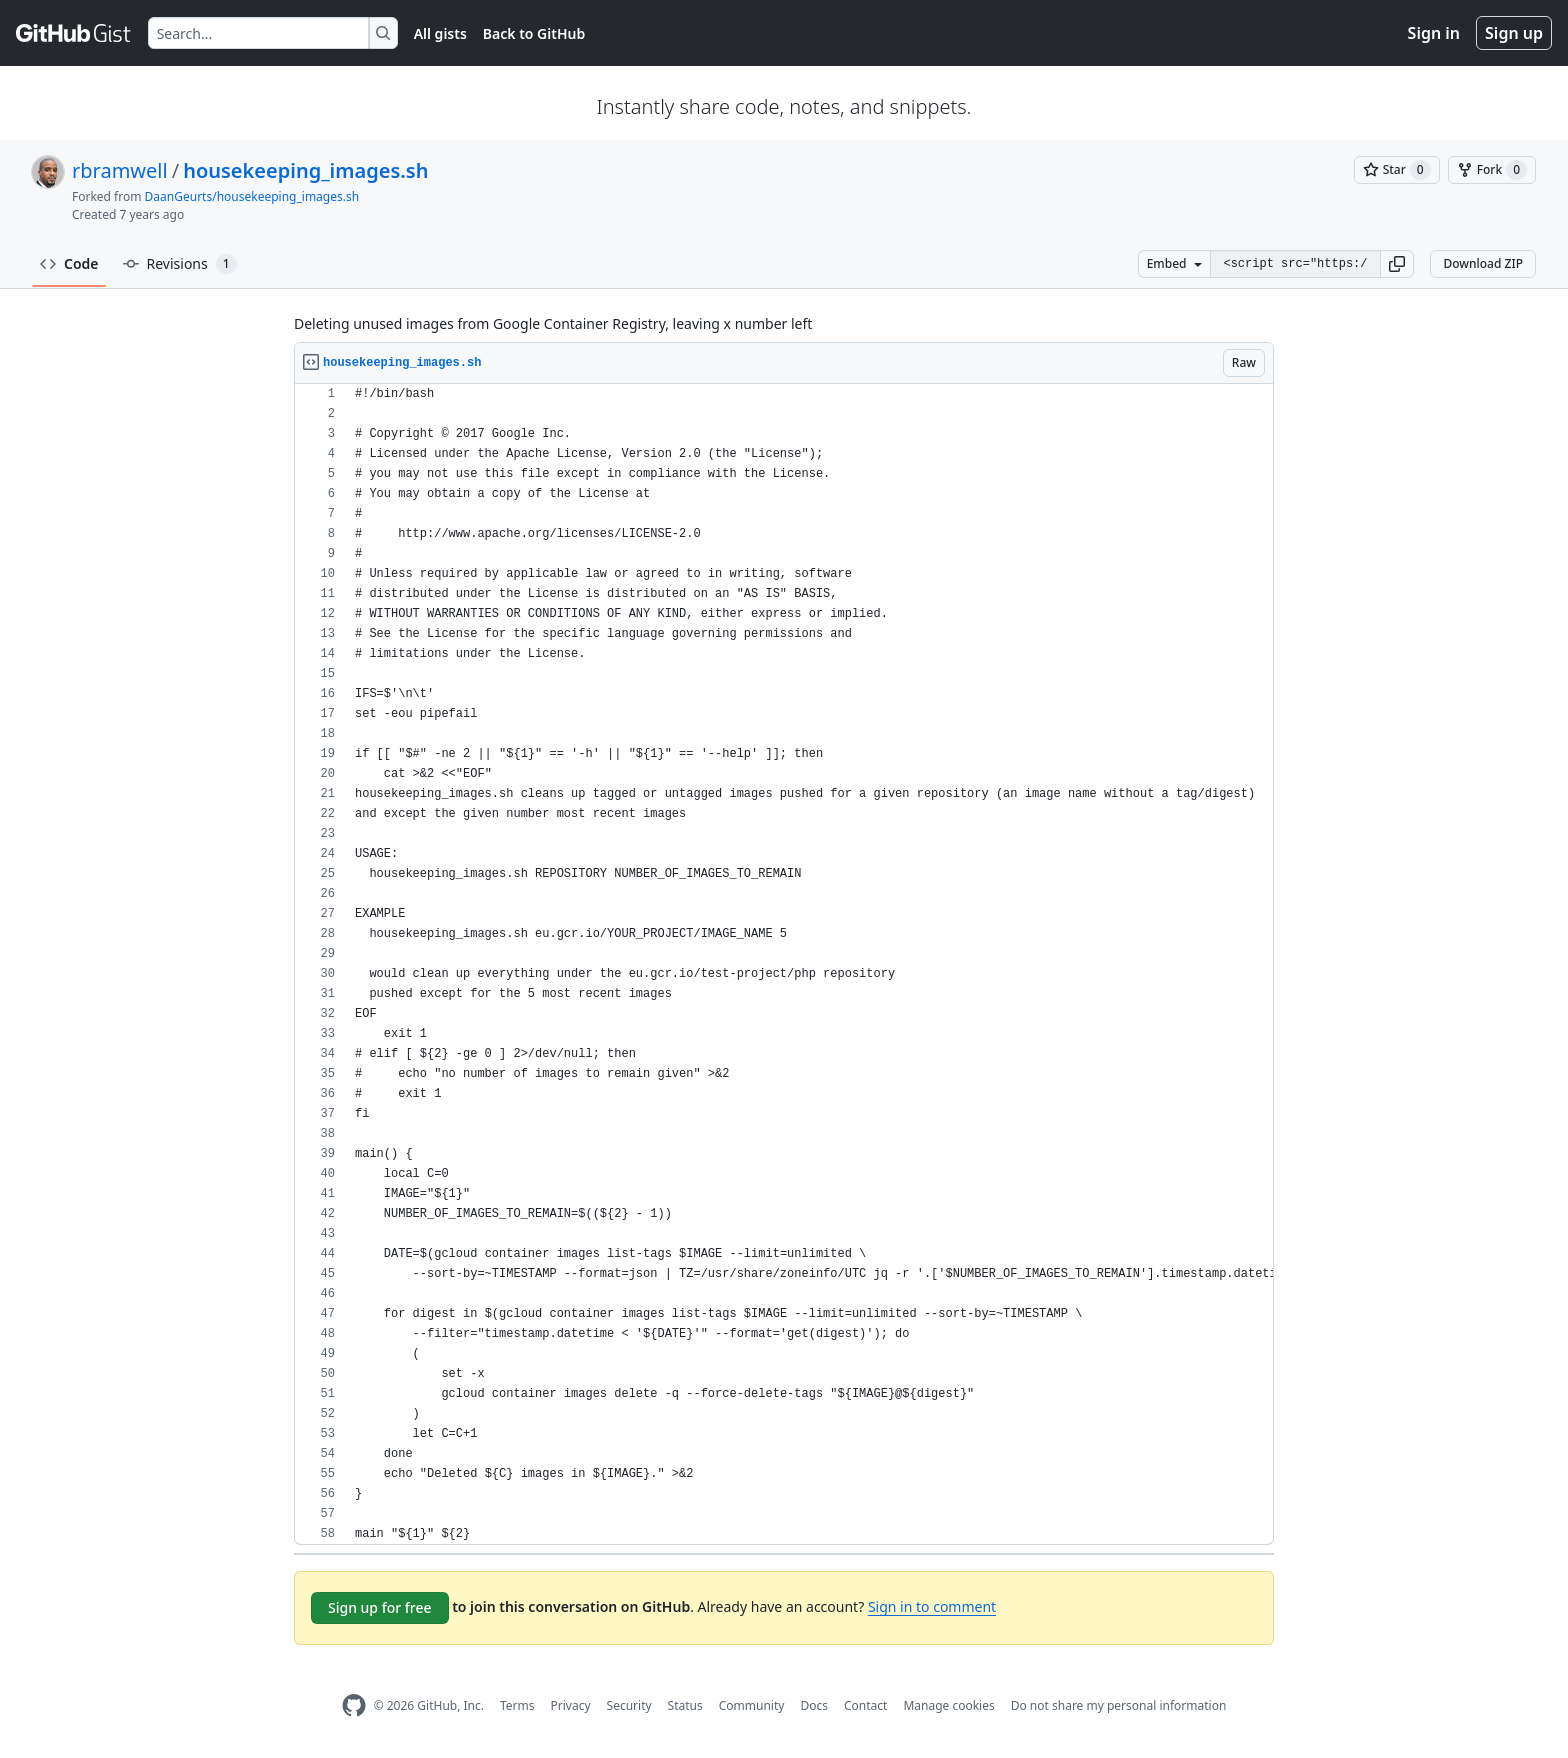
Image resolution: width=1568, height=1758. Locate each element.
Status (685, 1705)
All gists (440, 33)
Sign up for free (380, 1607)
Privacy (571, 1705)
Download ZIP (1483, 263)
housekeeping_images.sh (305, 170)
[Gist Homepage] (74, 33)
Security (629, 1705)
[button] (1397, 264)
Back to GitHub (534, 33)
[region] (784, 964)
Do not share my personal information (1119, 1705)
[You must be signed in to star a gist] (1397, 170)
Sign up (1514, 33)
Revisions (180, 264)
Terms (517, 1705)
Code (69, 263)
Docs (814, 1705)
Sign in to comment (932, 1606)
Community (752, 1705)
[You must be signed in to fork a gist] (1492, 170)
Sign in (1434, 33)
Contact (865, 1705)
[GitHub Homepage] (354, 1705)
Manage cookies (948, 1705)
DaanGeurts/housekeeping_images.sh (252, 196)
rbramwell (120, 170)
